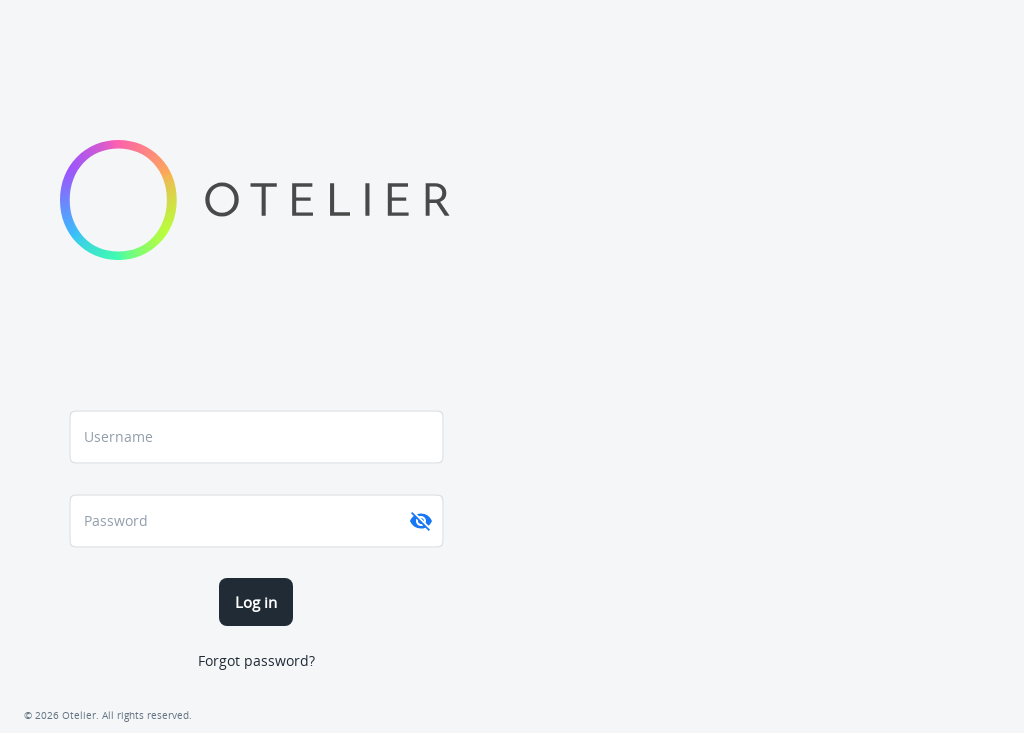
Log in (256, 602)
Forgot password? (256, 660)
